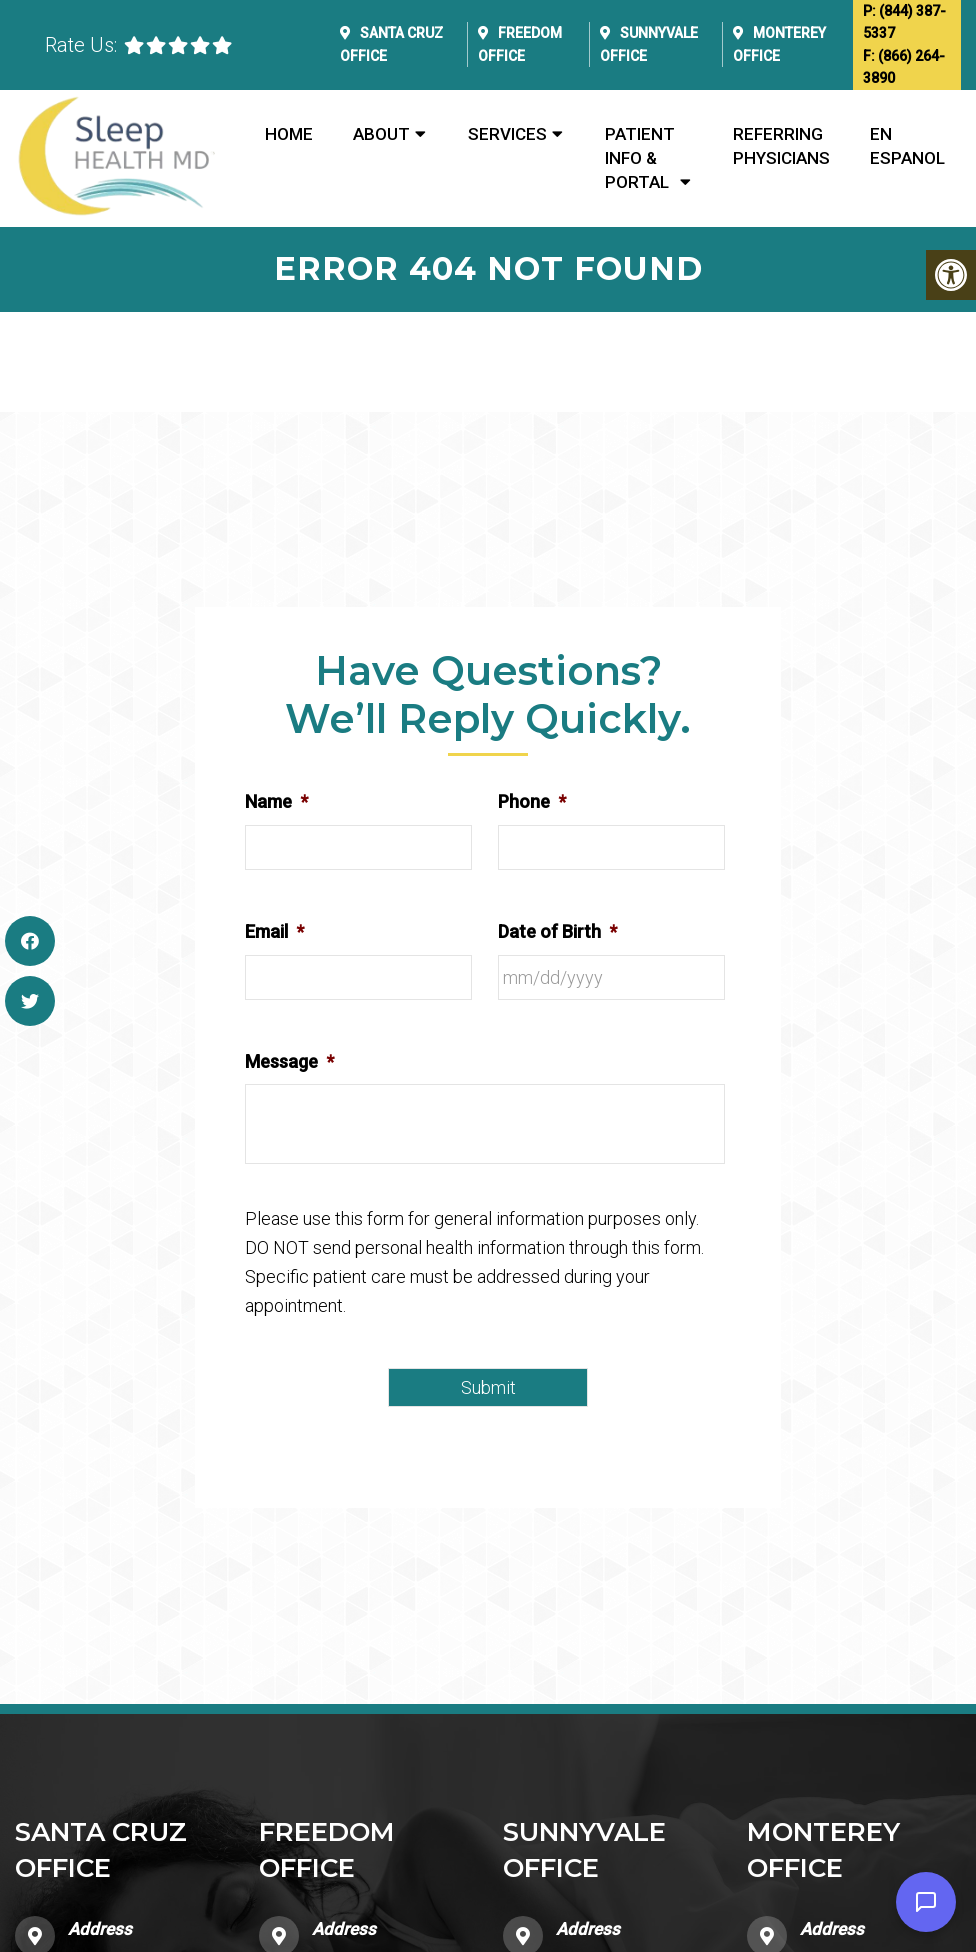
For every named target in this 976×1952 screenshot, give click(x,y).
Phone (532, 801)
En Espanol (907, 146)
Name (276, 801)
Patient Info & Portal (640, 158)
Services (507, 134)
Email (274, 931)
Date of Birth (557, 931)
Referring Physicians (781, 146)
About (381, 134)
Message (289, 1061)
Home (289, 134)
